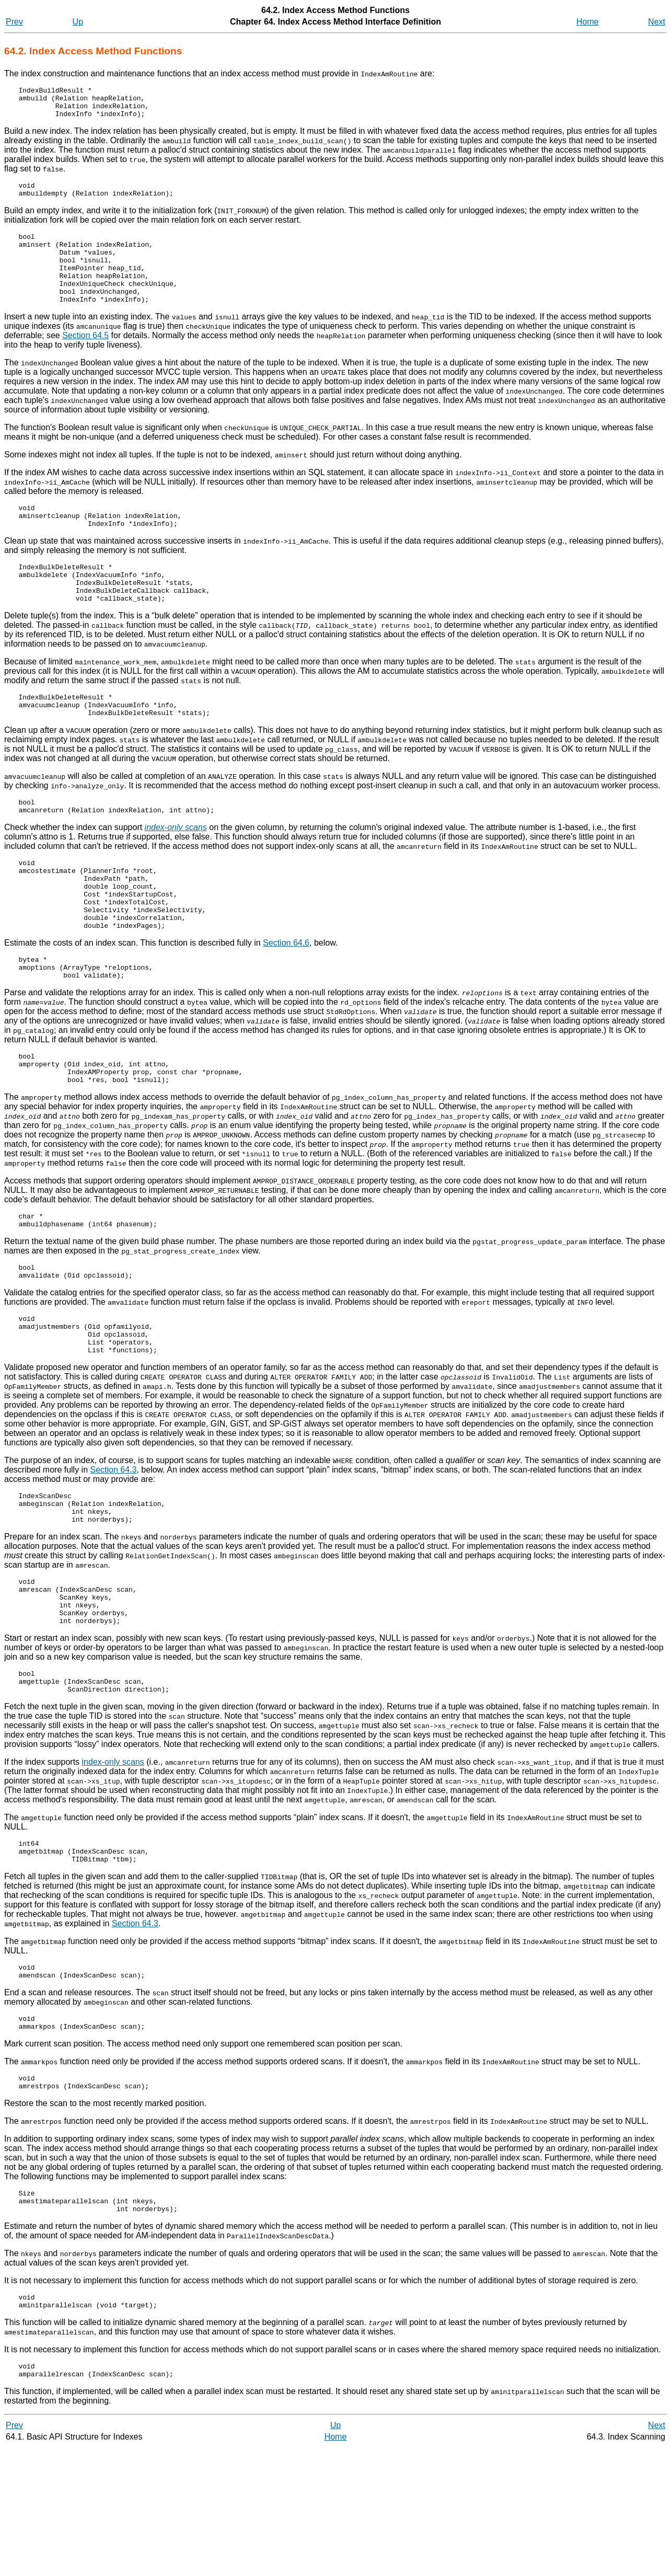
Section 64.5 (85, 358)
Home (587, 21)
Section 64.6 (286, 1000)
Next (656, 21)
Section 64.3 (113, 1552)
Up (78, 21)
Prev (14, 21)
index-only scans (113, 1865)
